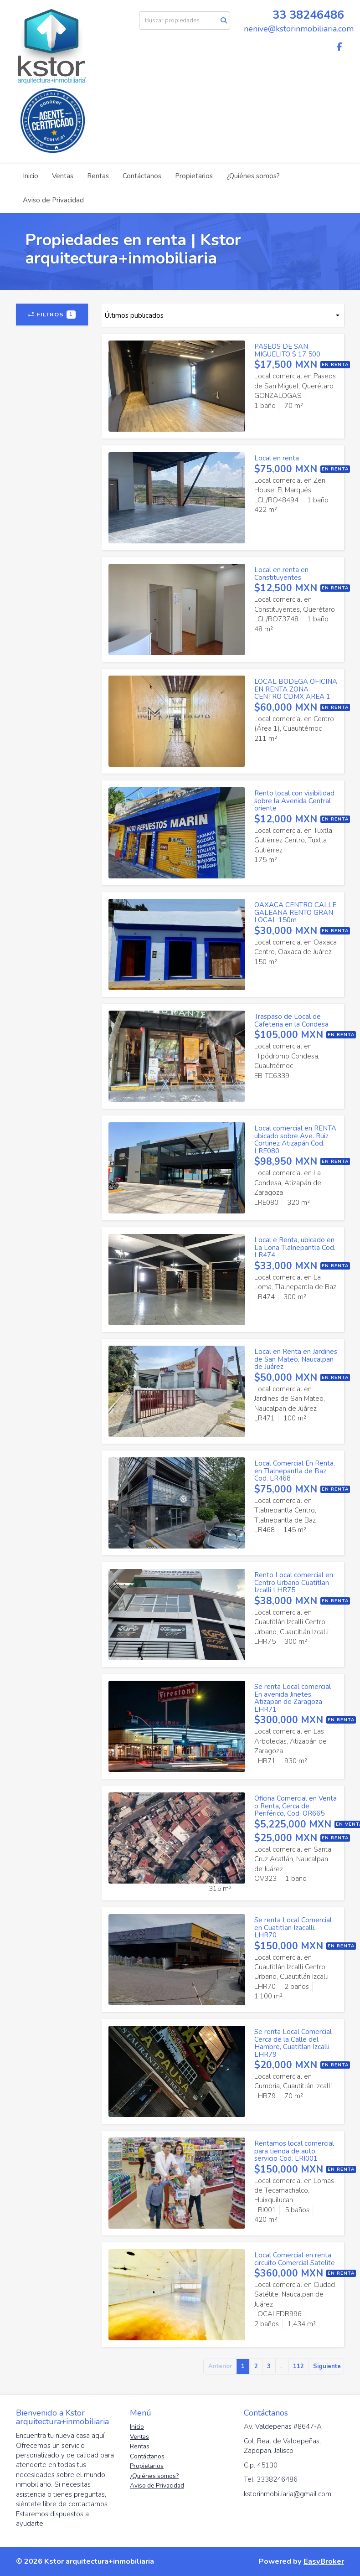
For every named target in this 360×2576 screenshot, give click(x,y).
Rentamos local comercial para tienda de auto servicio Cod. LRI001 (294, 2151)
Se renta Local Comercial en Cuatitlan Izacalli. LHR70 (293, 1927)
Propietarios (194, 176)
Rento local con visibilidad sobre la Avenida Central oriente (294, 801)
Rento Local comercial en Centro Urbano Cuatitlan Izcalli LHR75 (293, 1582)
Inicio (30, 176)
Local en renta (276, 458)
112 (298, 2366)
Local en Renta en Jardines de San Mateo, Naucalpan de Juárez (295, 1359)
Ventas (62, 176)
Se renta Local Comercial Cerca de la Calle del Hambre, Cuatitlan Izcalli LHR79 (293, 2043)
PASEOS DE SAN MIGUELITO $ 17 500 (287, 350)
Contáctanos (142, 176)
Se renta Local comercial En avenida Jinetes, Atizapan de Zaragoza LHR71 (292, 1698)
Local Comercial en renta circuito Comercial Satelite (294, 2259)
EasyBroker (323, 2561)
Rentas (98, 176)
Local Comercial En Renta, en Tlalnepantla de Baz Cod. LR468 (294, 1471)
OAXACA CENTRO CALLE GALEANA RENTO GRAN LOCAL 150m (295, 912)
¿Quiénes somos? (253, 176)
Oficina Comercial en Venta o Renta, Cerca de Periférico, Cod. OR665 (295, 1806)
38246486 (316, 15)
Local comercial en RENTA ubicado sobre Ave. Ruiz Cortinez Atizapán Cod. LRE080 (295, 1140)
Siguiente (327, 2366)
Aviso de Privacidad (53, 200)
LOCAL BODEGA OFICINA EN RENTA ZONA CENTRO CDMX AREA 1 (295, 689)
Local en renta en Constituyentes (281, 573)
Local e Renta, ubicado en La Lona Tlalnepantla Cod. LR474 (294, 1247)
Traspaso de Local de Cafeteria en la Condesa (291, 1020)
